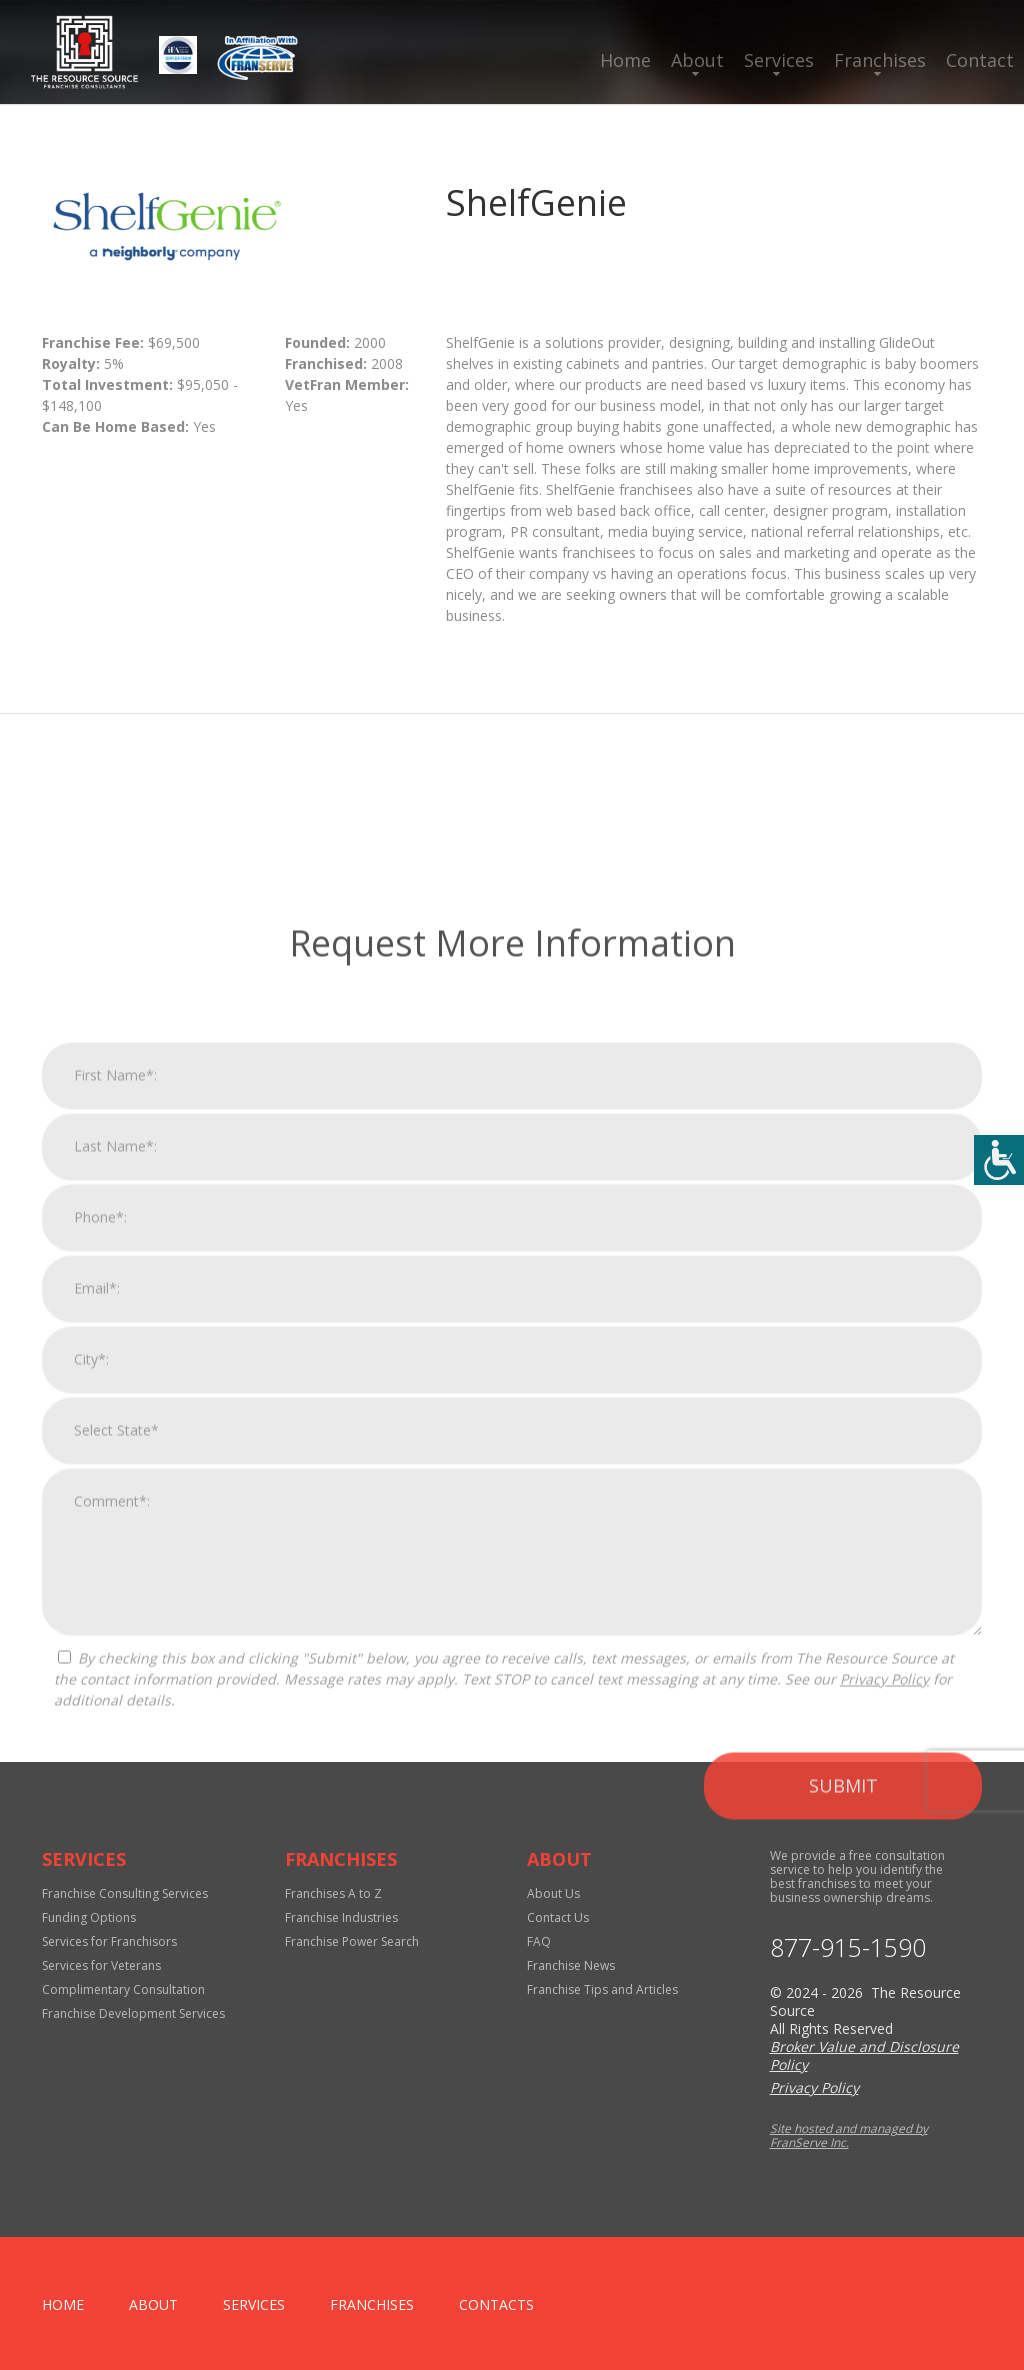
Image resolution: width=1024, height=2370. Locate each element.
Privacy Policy (884, 2042)
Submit (843, 2149)
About (697, 60)
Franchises (880, 60)
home (63, 2304)
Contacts (496, 2304)
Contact (980, 60)
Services (779, 60)
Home (625, 60)
